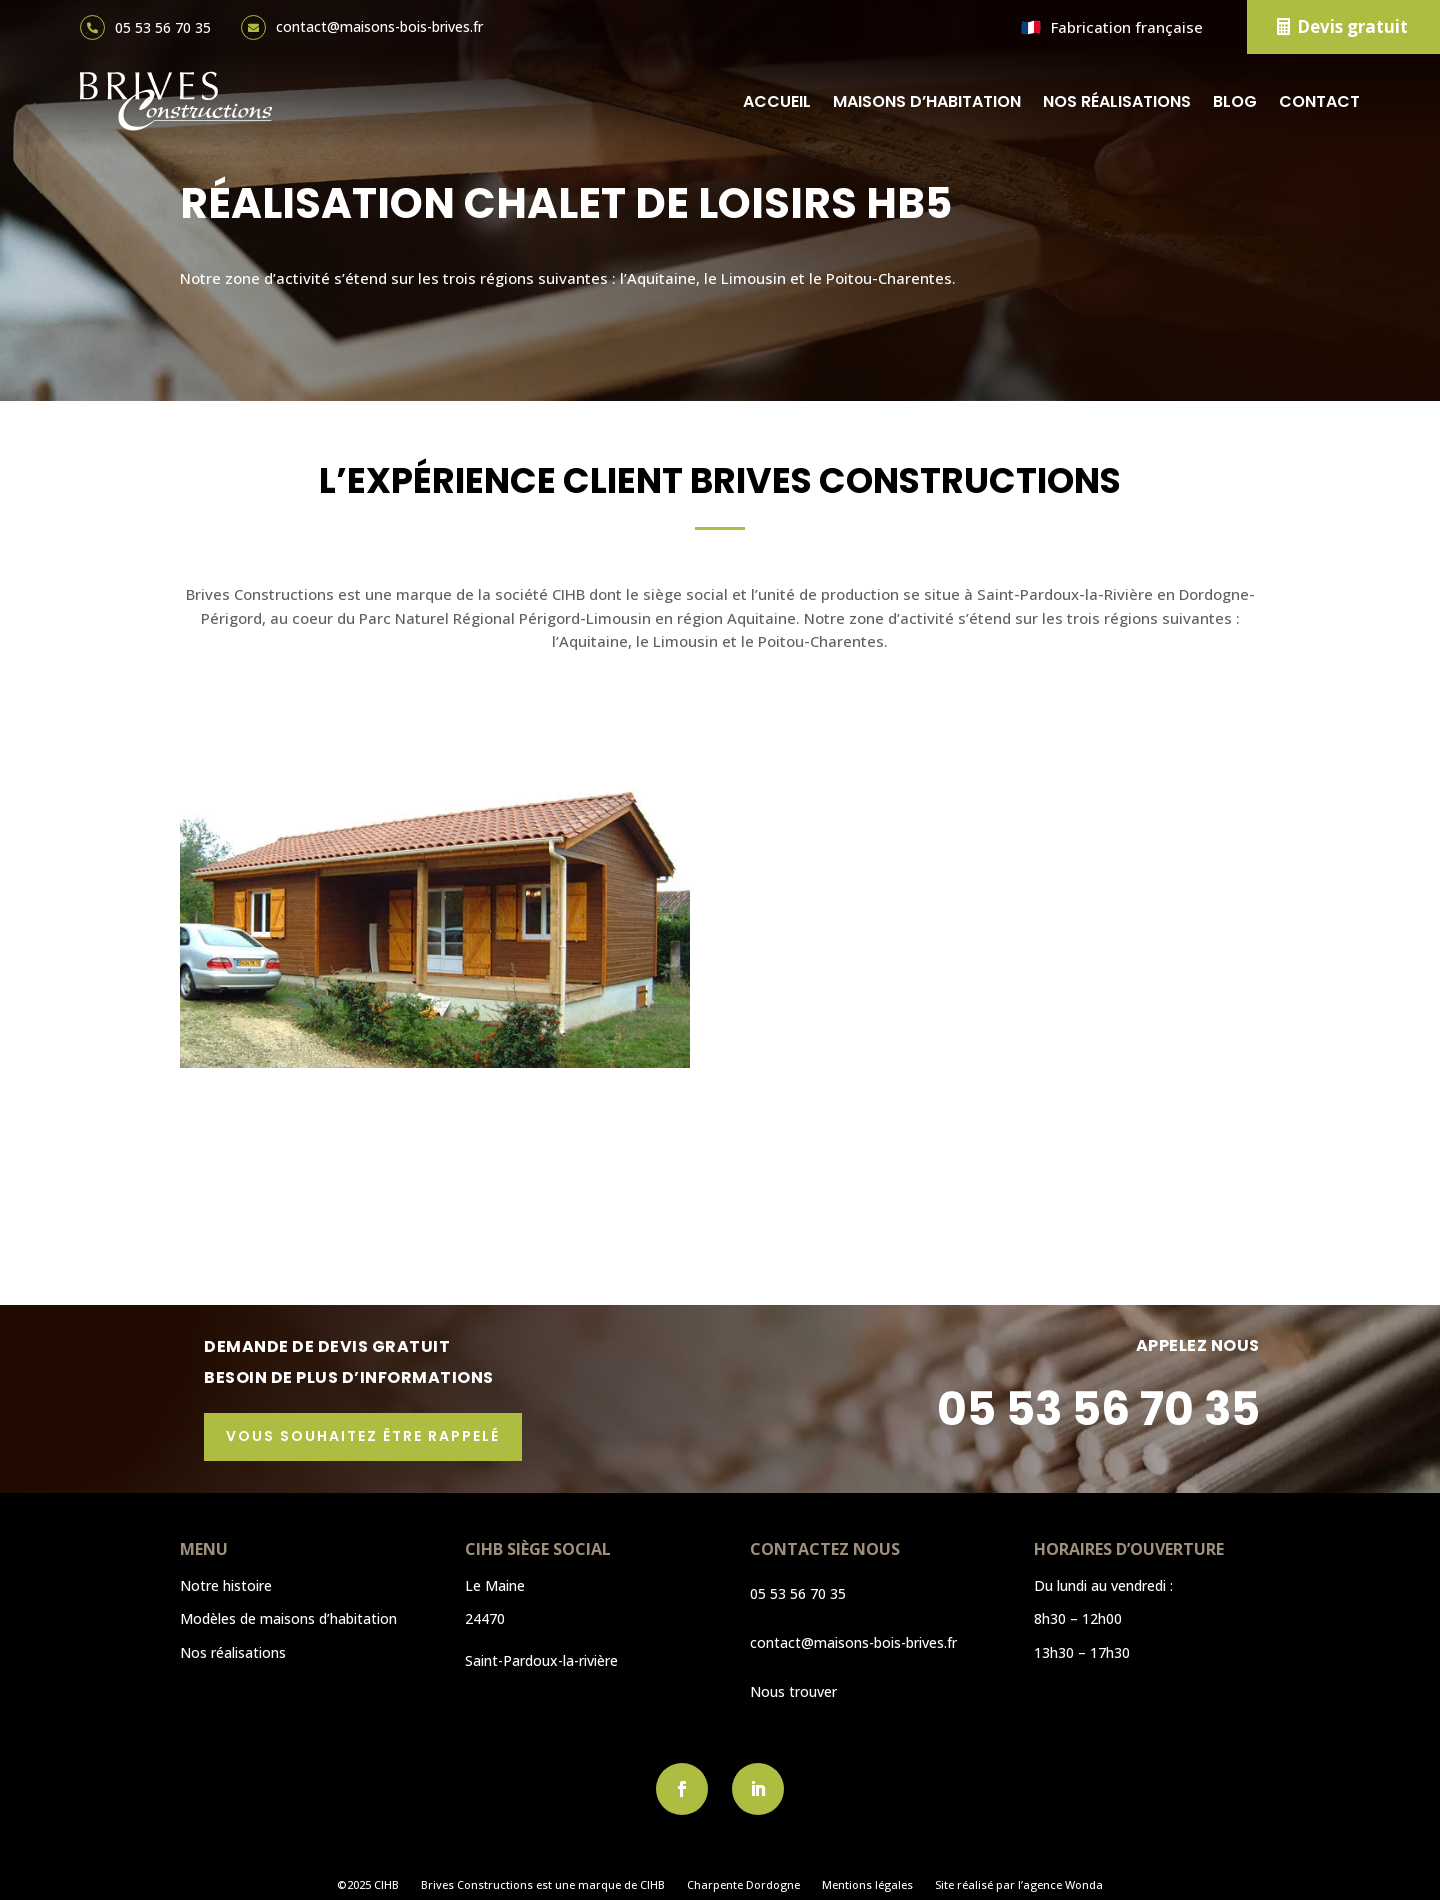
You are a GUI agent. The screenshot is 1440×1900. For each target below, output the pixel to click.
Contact (1319, 101)
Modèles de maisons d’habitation (288, 1618)
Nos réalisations (1117, 101)
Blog (1235, 101)
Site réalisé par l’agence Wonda (1019, 1885)
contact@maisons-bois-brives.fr (379, 26)
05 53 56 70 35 (163, 27)
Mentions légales (867, 1885)
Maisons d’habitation (927, 101)
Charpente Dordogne (743, 1885)
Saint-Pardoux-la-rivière (541, 1660)
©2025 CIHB (368, 1885)
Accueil (777, 101)
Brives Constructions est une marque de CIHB (543, 1885)
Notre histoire (226, 1585)
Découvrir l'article (298, 1216)
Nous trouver (793, 1691)
